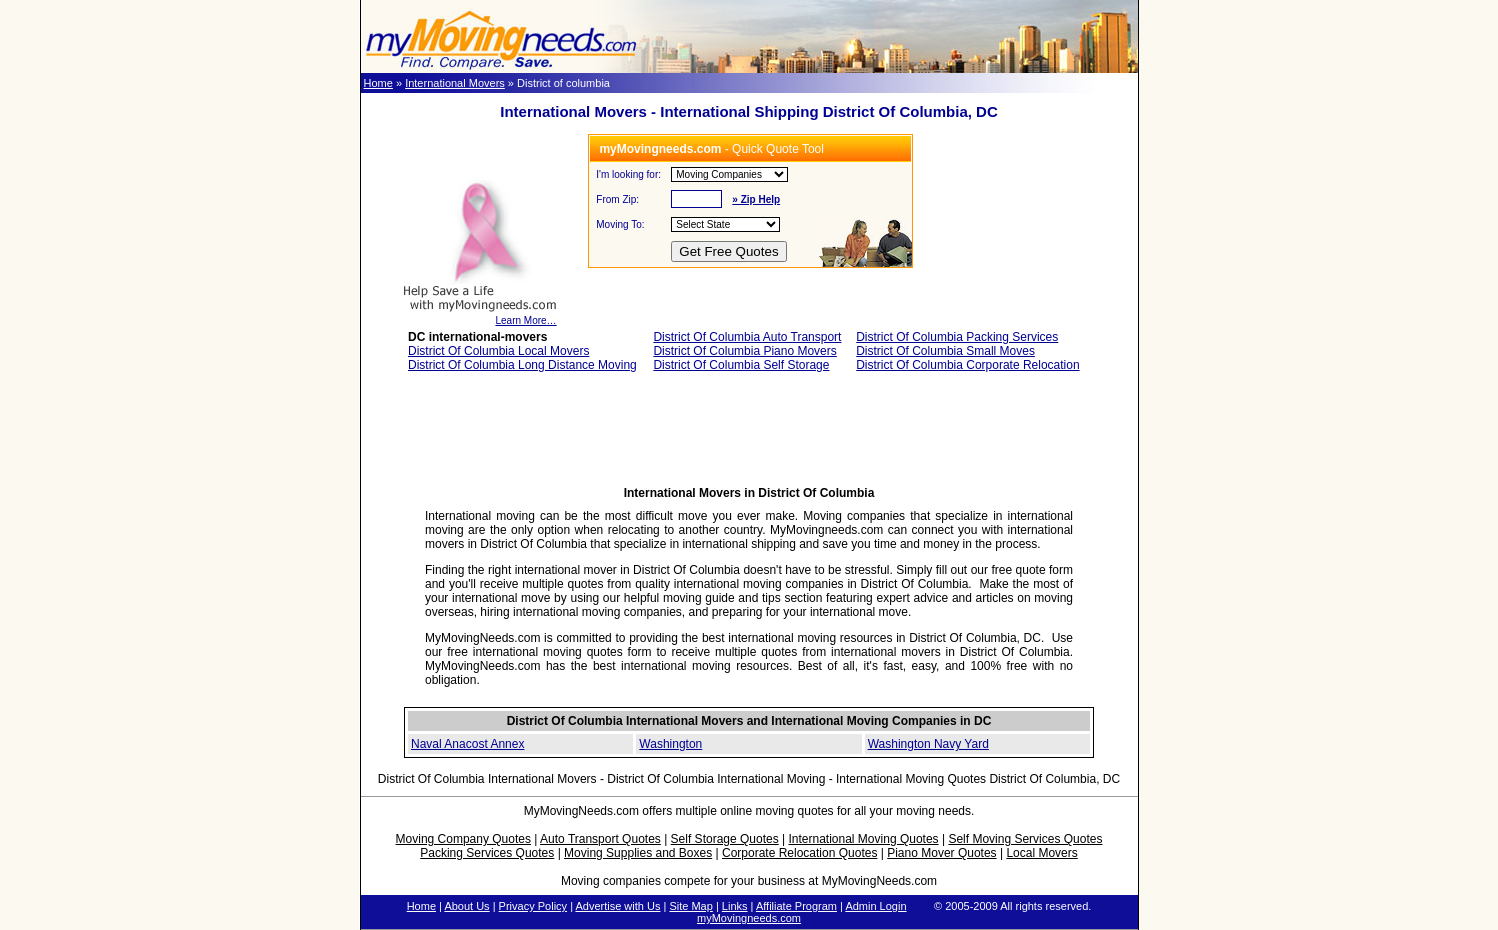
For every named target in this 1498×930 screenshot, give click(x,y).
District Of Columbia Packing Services (957, 337)
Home (378, 83)
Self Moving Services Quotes (1025, 839)
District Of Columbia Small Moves (945, 351)
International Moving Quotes (863, 839)
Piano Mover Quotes (941, 853)
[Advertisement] (749, 435)
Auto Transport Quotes (600, 839)
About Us (466, 906)
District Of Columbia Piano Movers (744, 351)
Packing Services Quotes (487, 853)
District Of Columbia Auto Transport (747, 337)
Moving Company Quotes (463, 839)
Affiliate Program (796, 906)
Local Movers (1041, 853)
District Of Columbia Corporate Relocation (967, 365)
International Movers (455, 83)
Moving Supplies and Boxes (638, 853)
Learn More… (479, 316)
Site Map (690, 906)
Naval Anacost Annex (467, 744)
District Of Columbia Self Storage (741, 365)
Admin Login (875, 906)
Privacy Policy (533, 906)
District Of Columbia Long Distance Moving (522, 365)
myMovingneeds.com (749, 918)
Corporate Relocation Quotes (799, 853)
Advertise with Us (617, 906)
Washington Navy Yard (928, 744)
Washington (670, 744)
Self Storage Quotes (725, 839)
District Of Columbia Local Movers (498, 351)
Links (735, 906)
